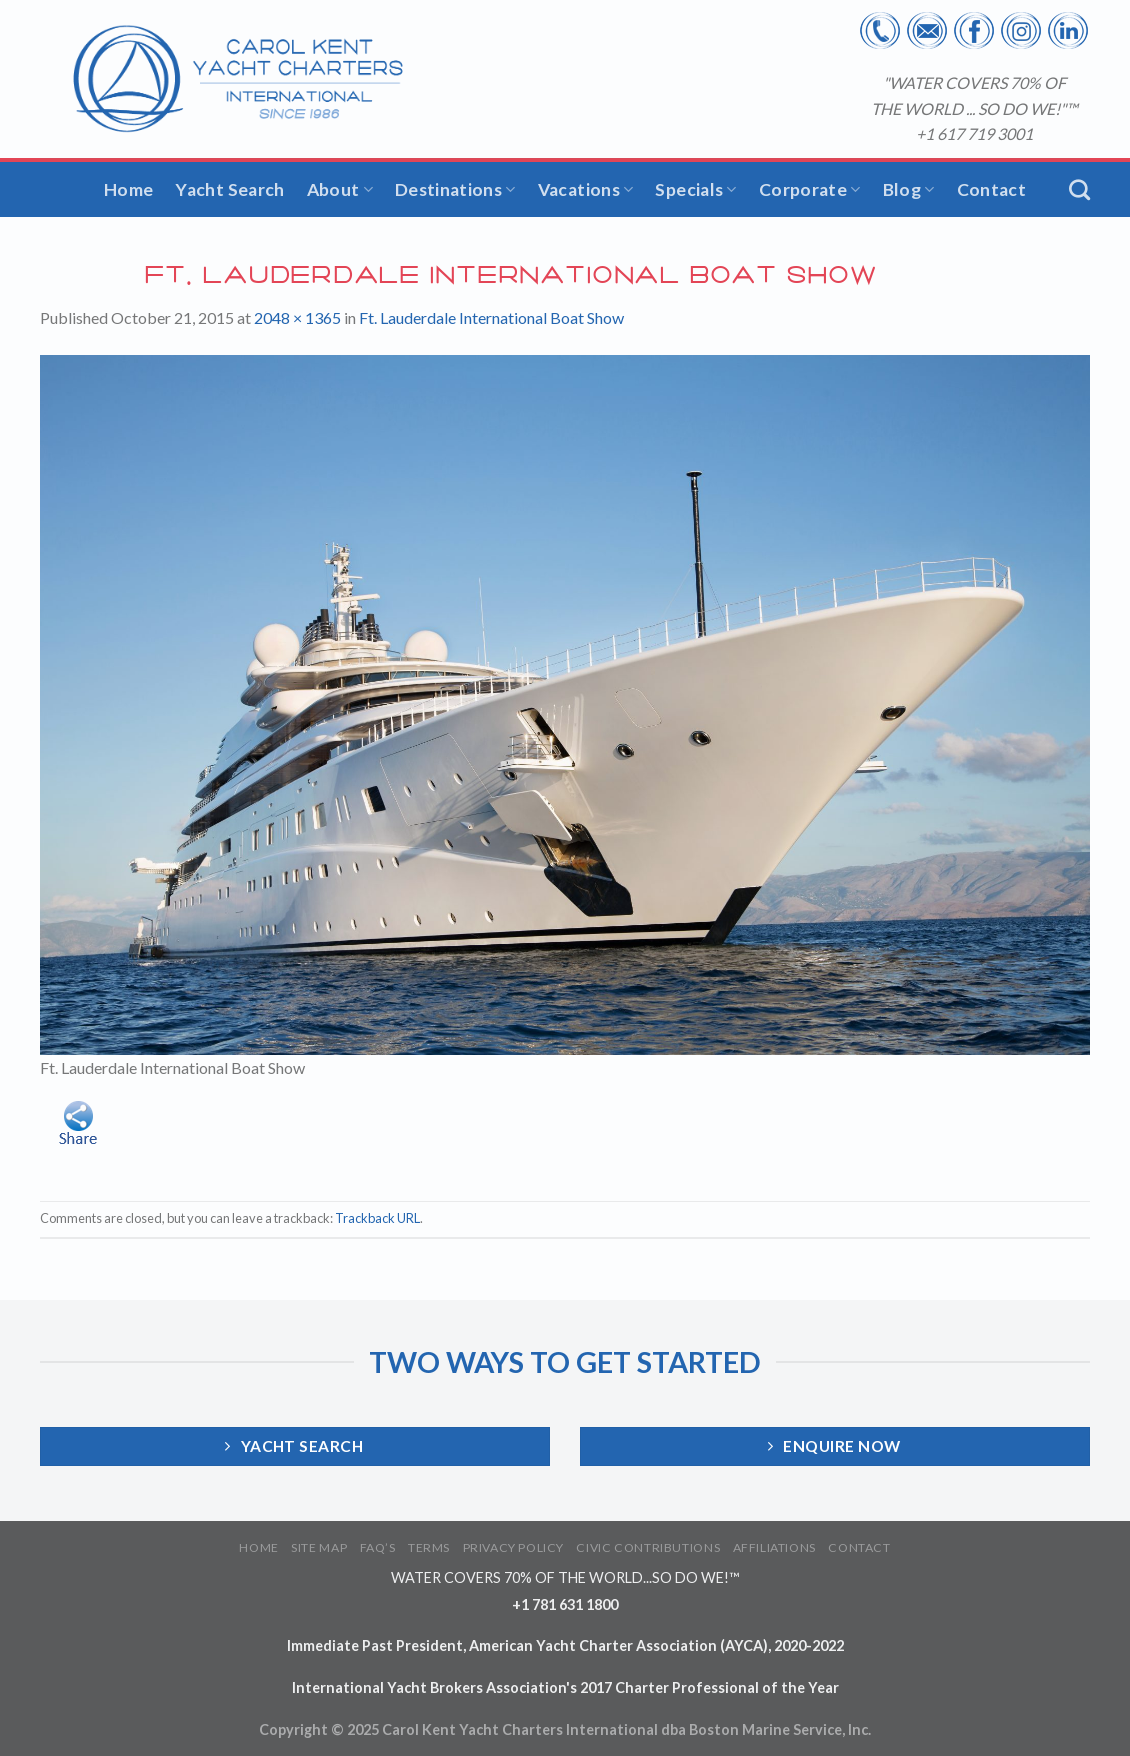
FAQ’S (378, 1547)
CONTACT (859, 1547)
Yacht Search (229, 189)
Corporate (810, 189)
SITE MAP (319, 1547)
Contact (991, 189)
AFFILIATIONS (774, 1547)
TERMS (429, 1547)
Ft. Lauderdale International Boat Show (491, 317)
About (340, 189)
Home (128, 189)
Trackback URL (377, 1218)
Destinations (455, 189)
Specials (695, 189)
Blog (909, 189)
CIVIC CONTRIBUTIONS (648, 1547)
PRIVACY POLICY (514, 1547)
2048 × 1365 (297, 317)
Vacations (586, 189)
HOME (258, 1547)
